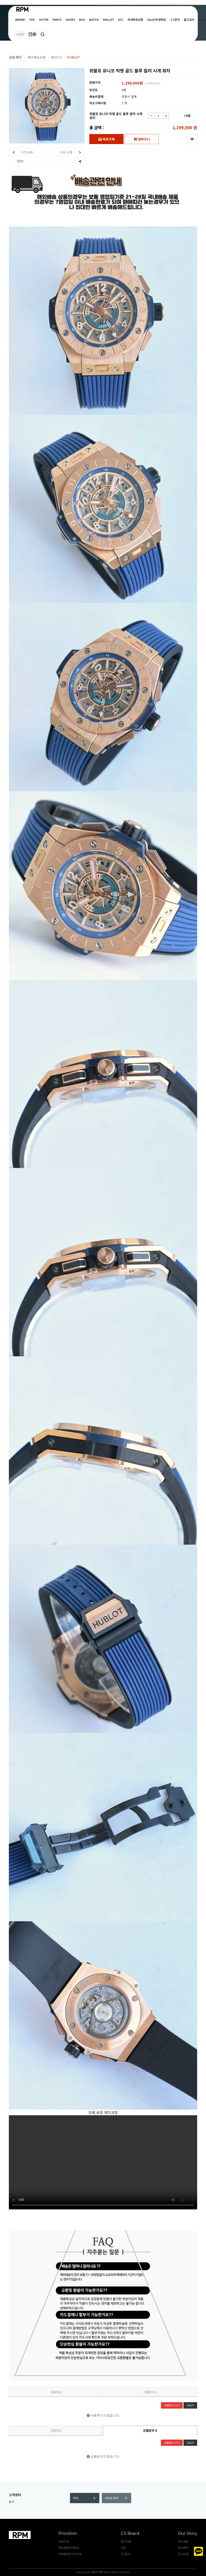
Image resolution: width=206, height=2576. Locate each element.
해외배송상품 (37, 57)
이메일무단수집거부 (70, 2554)
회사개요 (183, 2541)
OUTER (43, 20)
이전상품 (21, 152)
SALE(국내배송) (156, 20)
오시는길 (183, 2554)
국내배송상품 (135, 20)
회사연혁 (183, 2548)
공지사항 (126, 2541)
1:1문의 (175, 20)
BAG (82, 20)
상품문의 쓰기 (171, 2443)
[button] (42, 34)
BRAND (20, 20)
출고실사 (189, 20)
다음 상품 (72, 152)
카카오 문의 (116, 2498)
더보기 (190, 2405)
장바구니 (141, 139)
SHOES (70, 20)
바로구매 (106, 139)
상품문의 (150, 2392)
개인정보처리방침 (68, 2548)
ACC (120, 20)
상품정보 (56, 2392)
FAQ (84, 2498)
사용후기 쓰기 (171, 2405)
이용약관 (63, 2541)
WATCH (94, 20)
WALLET (108, 20)
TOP (32, 20)
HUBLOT (73, 57)
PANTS (57, 20)
